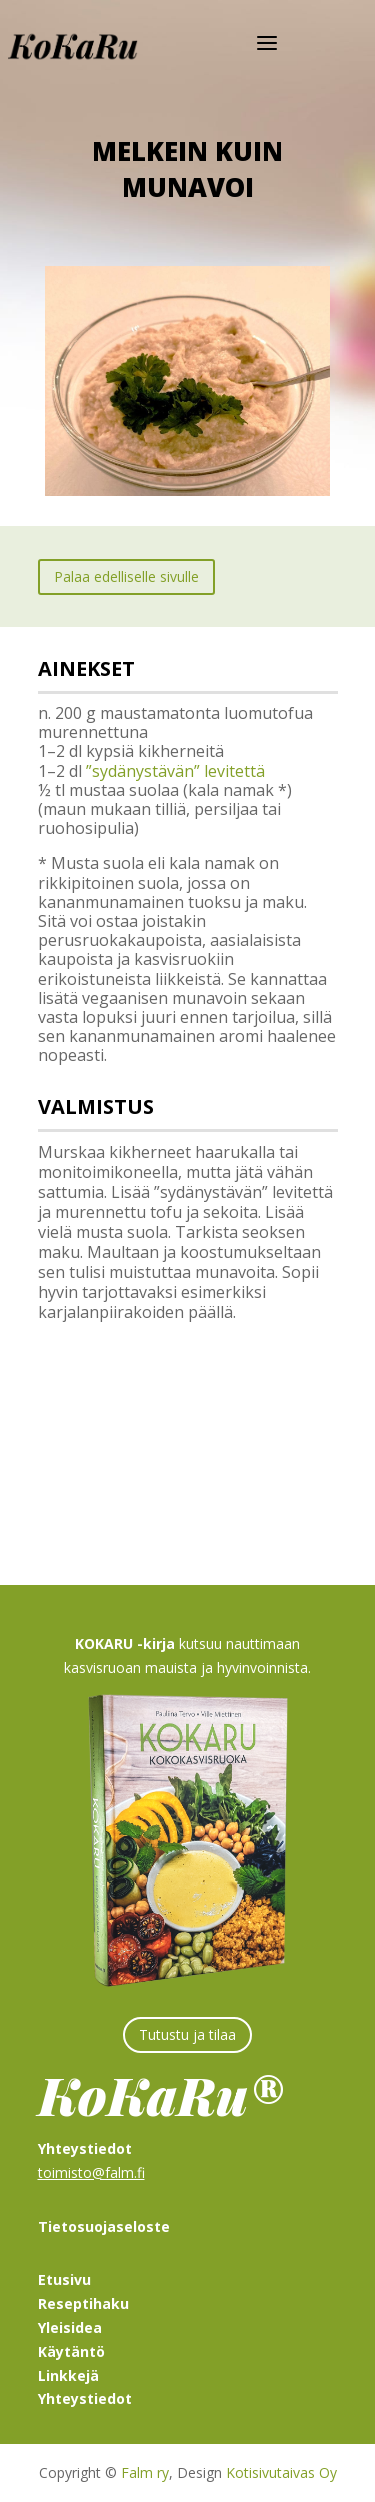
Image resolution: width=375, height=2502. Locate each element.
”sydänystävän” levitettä (175, 771)
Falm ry (145, 2472)
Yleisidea (70, 2327)
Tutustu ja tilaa (187, 2034)
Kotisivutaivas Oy (281, 2472)
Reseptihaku (83, 2303)
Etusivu (64, 2279)
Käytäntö (71, 2351)
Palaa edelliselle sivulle (126, 576)
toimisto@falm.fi (91, 2172)
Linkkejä (68, 2375)
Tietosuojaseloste (104, 2226)
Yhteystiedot (85, 2398)
